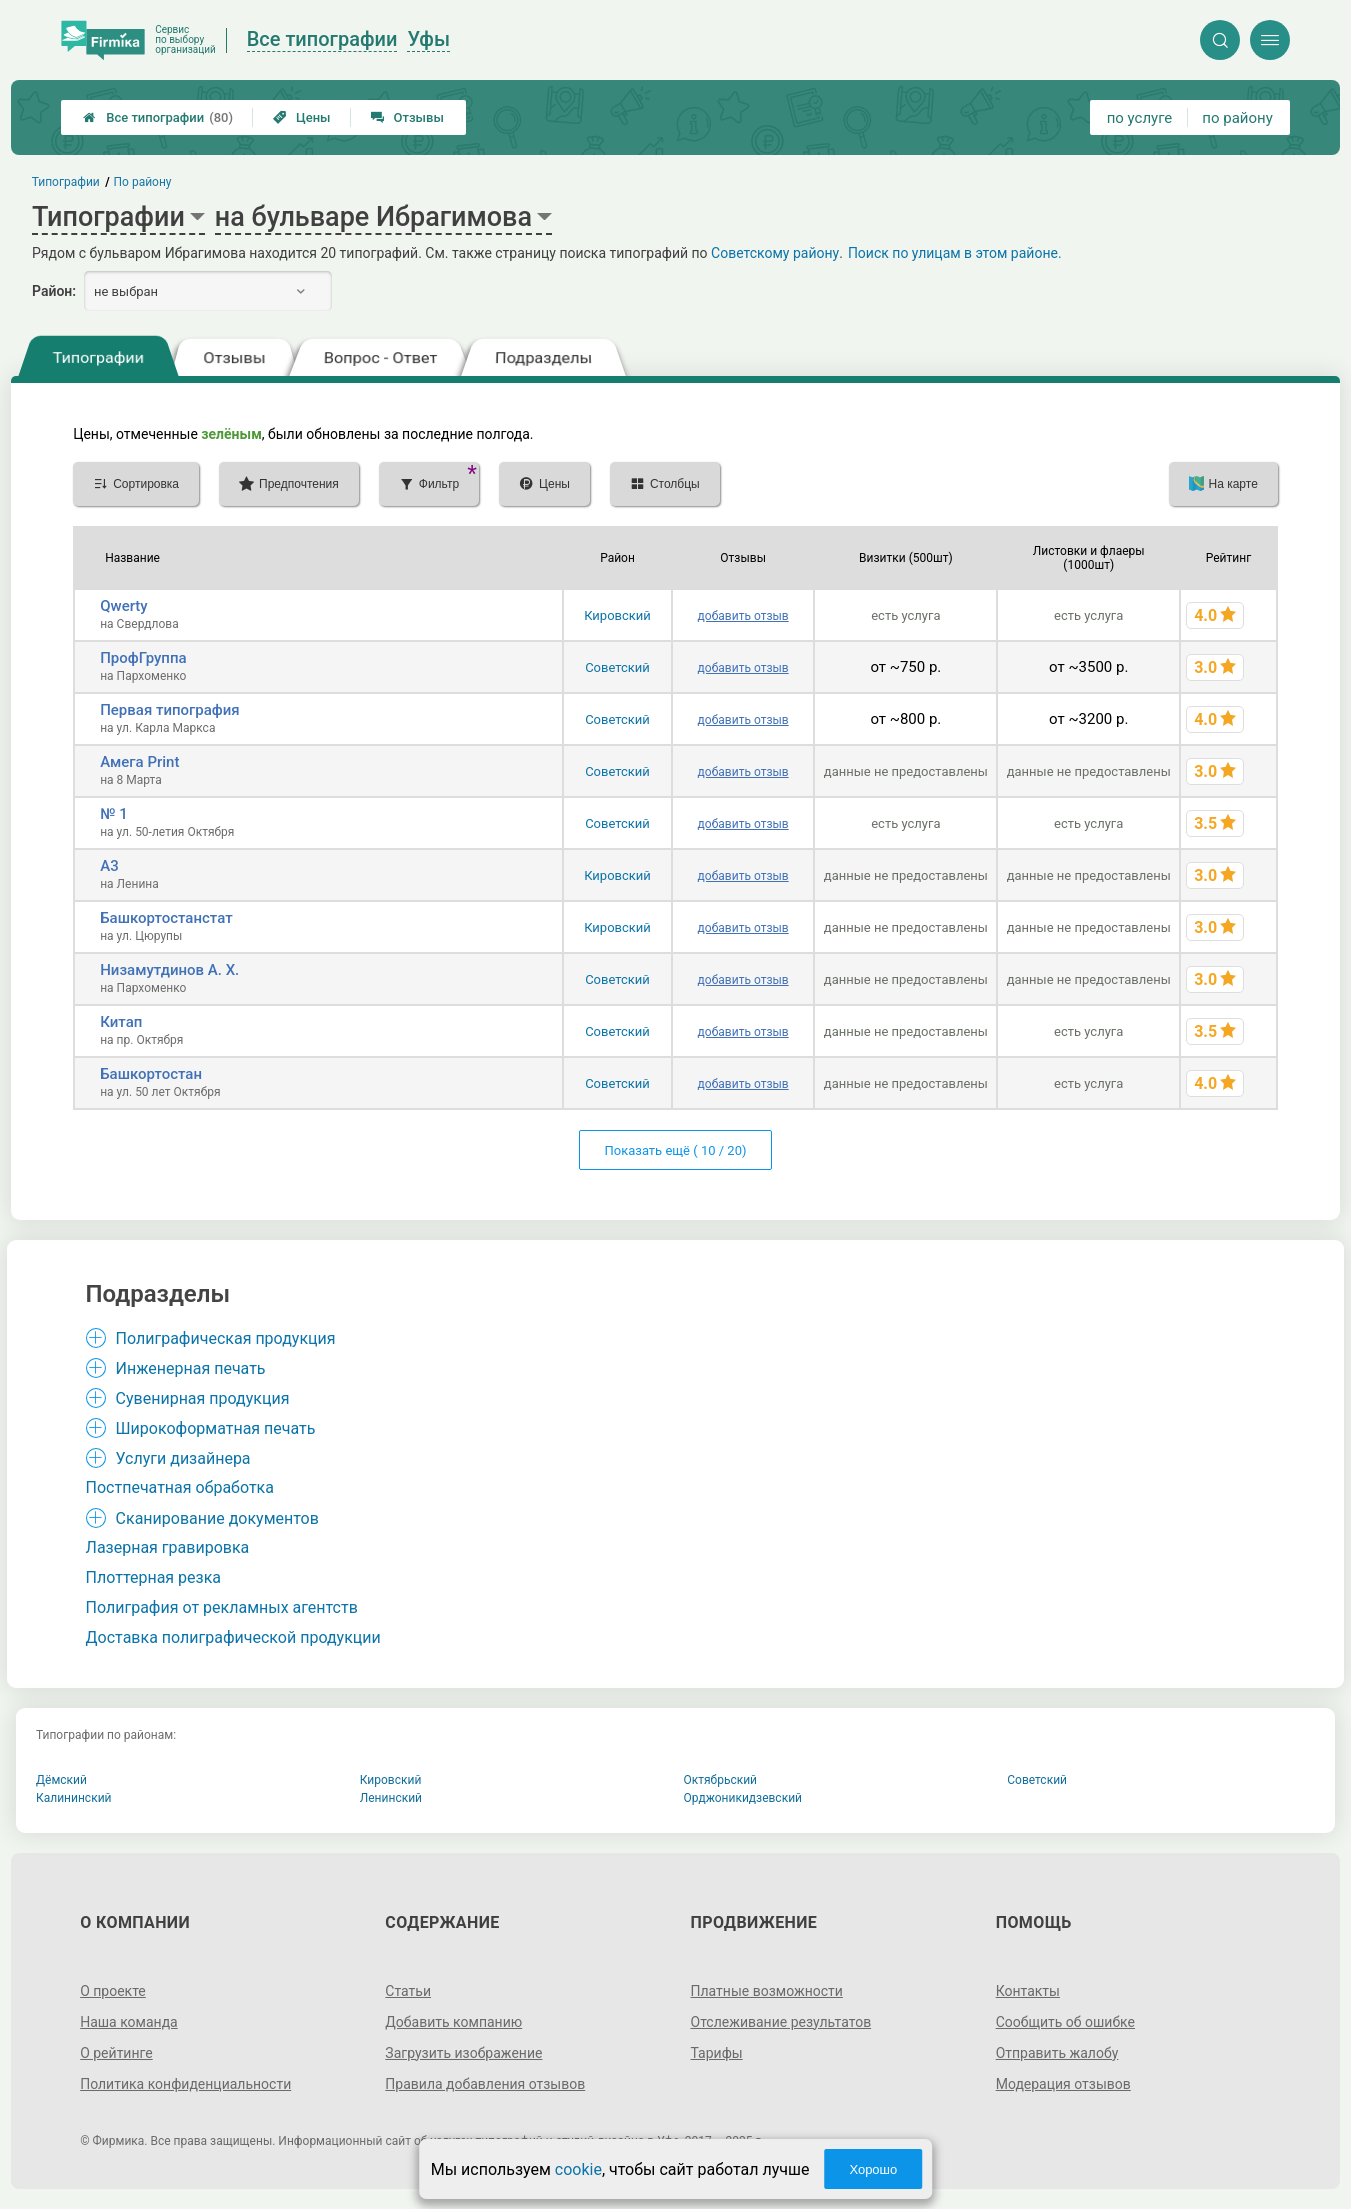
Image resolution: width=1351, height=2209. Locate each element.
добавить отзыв (743, 616)
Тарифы (717, 2053)
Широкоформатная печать (216, 1428)
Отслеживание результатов (781, 2022)
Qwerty (124, 606)
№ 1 (114, 814)
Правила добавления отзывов (485, 2084)
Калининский (74, 1798)
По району (143, 182)
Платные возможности (767, 1991)
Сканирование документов (217, 1518)
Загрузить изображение (463, 2053)
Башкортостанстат (166, 918)
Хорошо (873, 2169)
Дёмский (61, 1780)
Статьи (408, 1991)
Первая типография (170, 710)
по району (1237, 118)
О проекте (113, 1991)
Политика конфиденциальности (185, 2084)
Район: (54, 291)
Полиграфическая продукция (226, 1338)
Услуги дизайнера (183, 1458)
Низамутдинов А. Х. (169, 970)
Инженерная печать (191, 1368)
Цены (302, 117)
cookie (578, 2169)
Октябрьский (721, 1780)
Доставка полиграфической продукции (233, 1637)
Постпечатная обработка (180, 1487)
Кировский (617, 615)
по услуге (1140, 118)
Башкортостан (151, 1074)
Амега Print (139, 762)
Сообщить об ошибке (1065, 2022)
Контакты (1028, 1991)
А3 (109, 866)
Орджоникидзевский (743, 1798)
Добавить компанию (453, 2022)
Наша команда (129, 2022)
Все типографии (158, 117)
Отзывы (407, 117)
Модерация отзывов (1063, 2084)
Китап (121, 1022)
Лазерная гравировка (168, 1547)
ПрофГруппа (143, 658)
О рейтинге (116, 2053)
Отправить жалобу (1057, 2053)
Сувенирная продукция (203, 1398)
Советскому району (775, 253)
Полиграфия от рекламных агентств (222, 1607)
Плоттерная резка (153, 1577)
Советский (617, 667)
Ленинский (391, 1798)
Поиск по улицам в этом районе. (955, 253)
